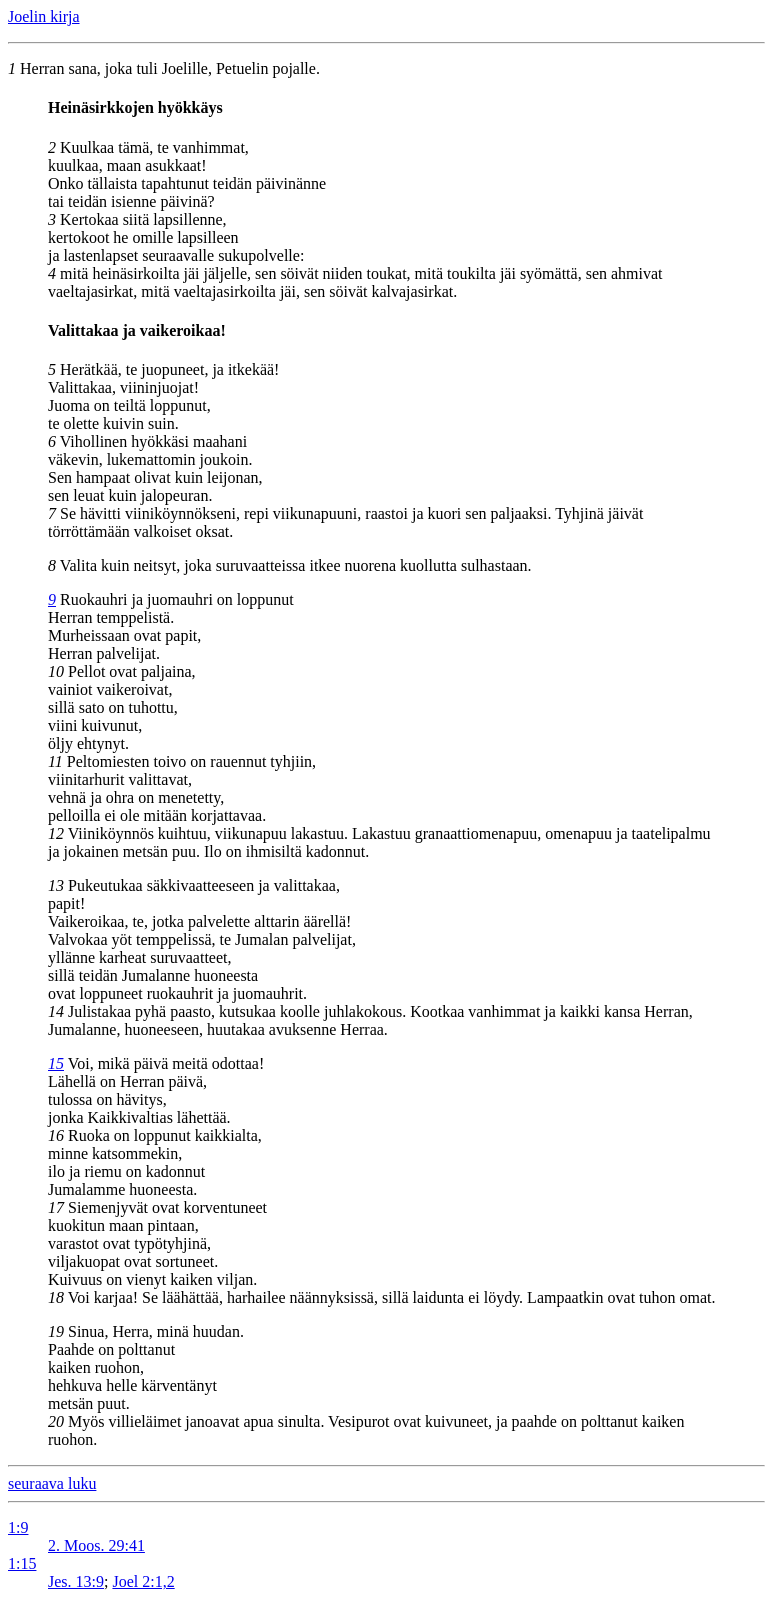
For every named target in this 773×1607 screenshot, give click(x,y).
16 (56, 1135)
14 (56, 1011)
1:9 (18, 1527)
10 (56, 671)
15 (56, 1063)
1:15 (22, 1563)
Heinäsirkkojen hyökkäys (135, 107)
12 (56, 833)
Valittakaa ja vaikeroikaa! (137, 330)
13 (56, 885)
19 (56, 1331)
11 (55, 761)
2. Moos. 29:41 (96, 1545)
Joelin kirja (44, 16)
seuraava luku (52, 1483)
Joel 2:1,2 (143, 1581)
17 (56, 1207)
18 (56, 1297)
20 (56, 1421)
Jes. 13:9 (76, 1581)
